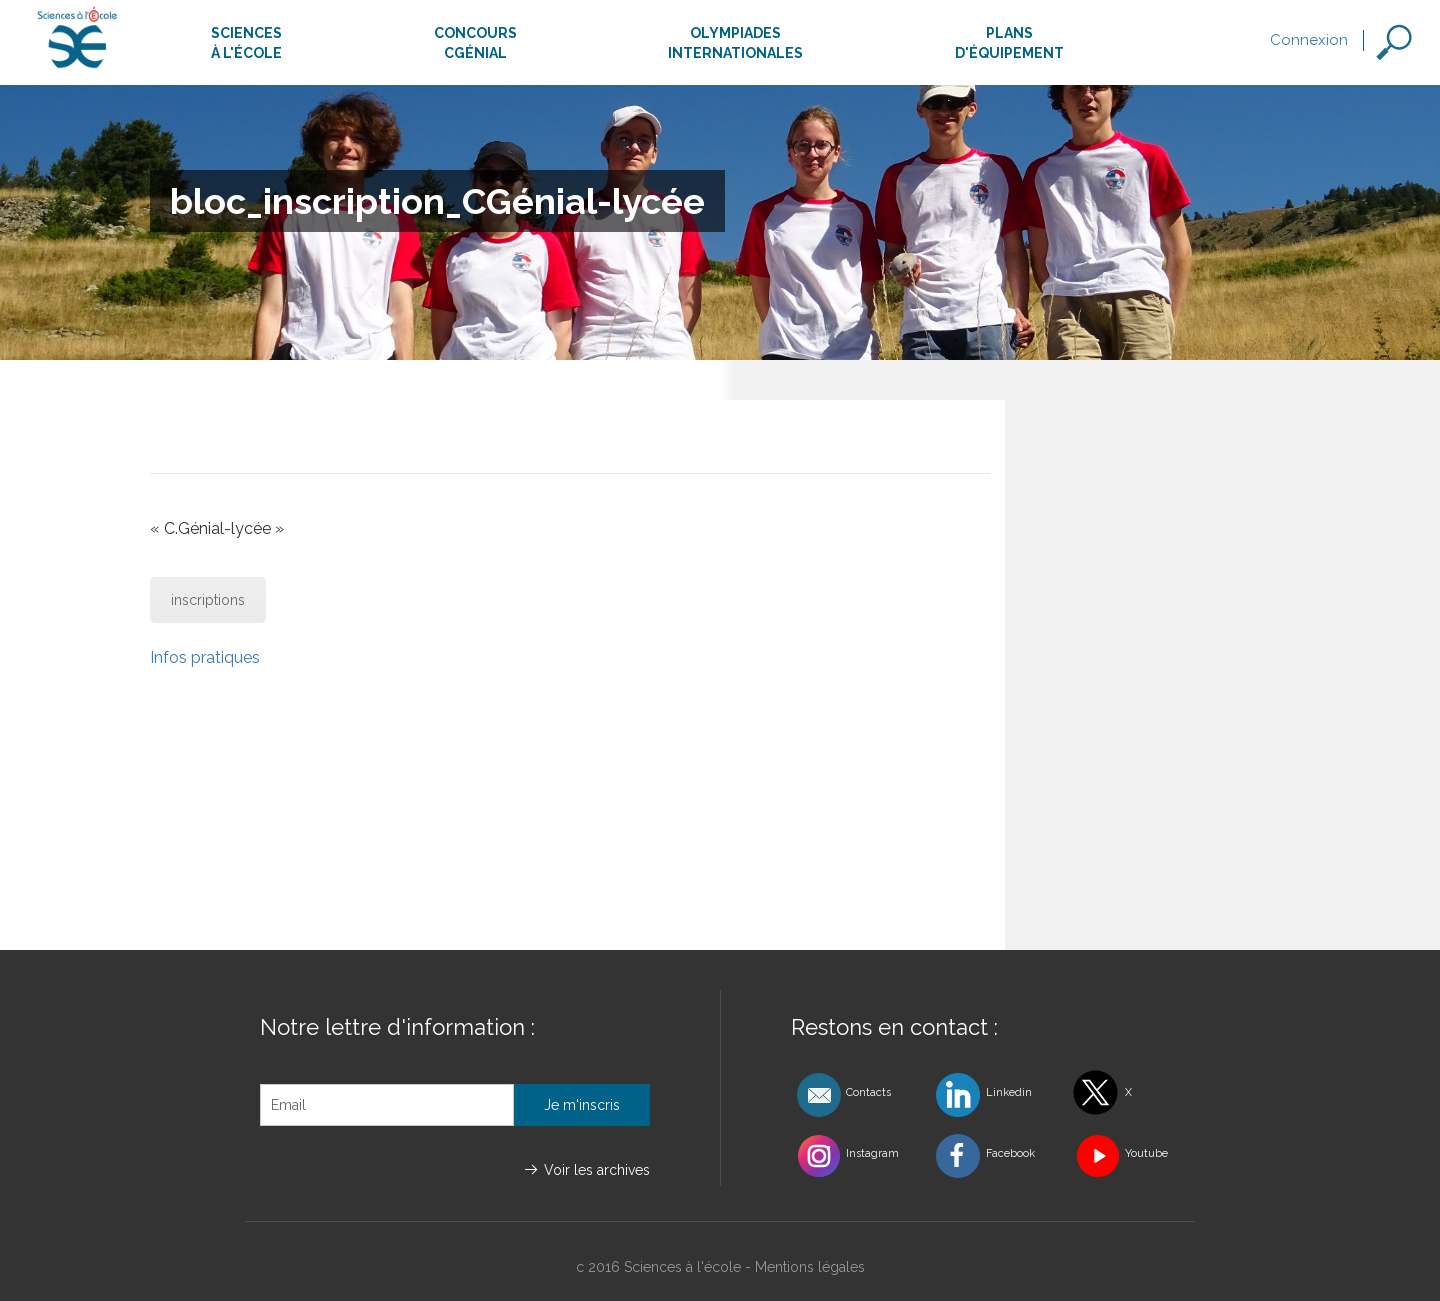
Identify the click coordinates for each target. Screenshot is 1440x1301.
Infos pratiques (205, 657)
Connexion (1309, 40)
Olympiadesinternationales (735, 43)
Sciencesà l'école (246, 43)
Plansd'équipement (1009, 43)
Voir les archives (597, 1170)
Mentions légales (810, 1267)
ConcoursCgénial (475, 43)
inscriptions (208, 600)
